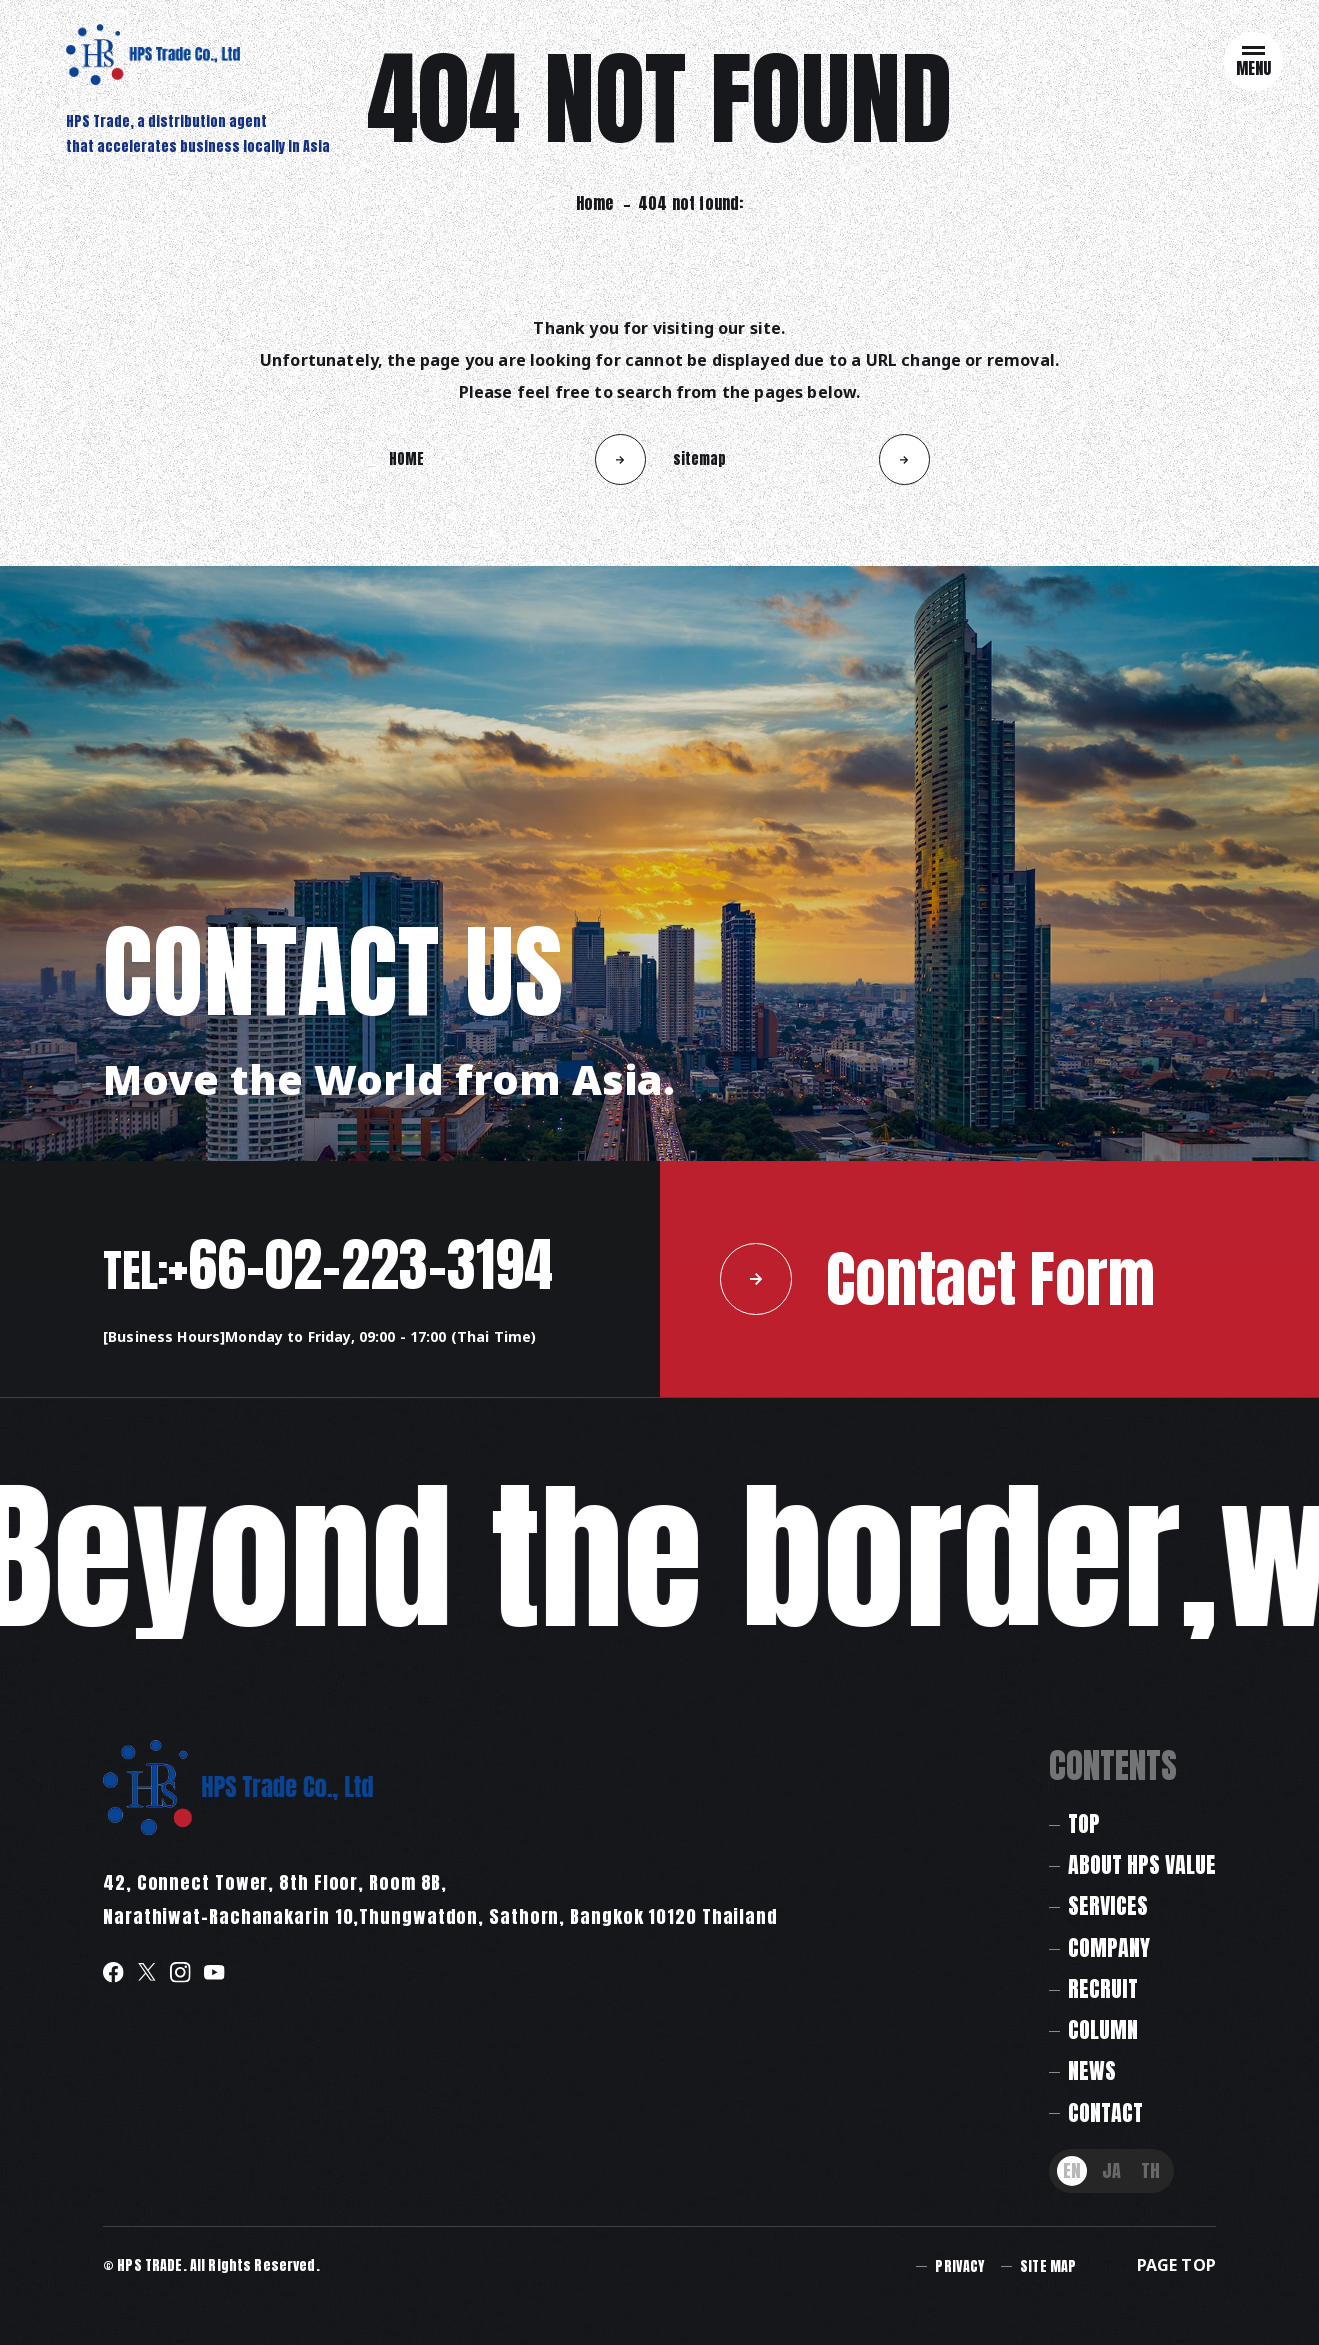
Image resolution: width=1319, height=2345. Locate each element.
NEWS (1092, 2070)
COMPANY (1109, 1947)
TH (1150, 2170)
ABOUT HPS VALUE (1142, 1864)
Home (595, 203)
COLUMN (1103, 2029)
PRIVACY (959, 2266)
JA (1111, 2170)
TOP (1084, 1823)
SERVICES (1108, 1905)
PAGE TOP (1176, 2265)
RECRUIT (1103, 1988)
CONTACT (1105, 2112)
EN (1072, 2170)
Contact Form (937, 1278)
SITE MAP (1048, 2266)
